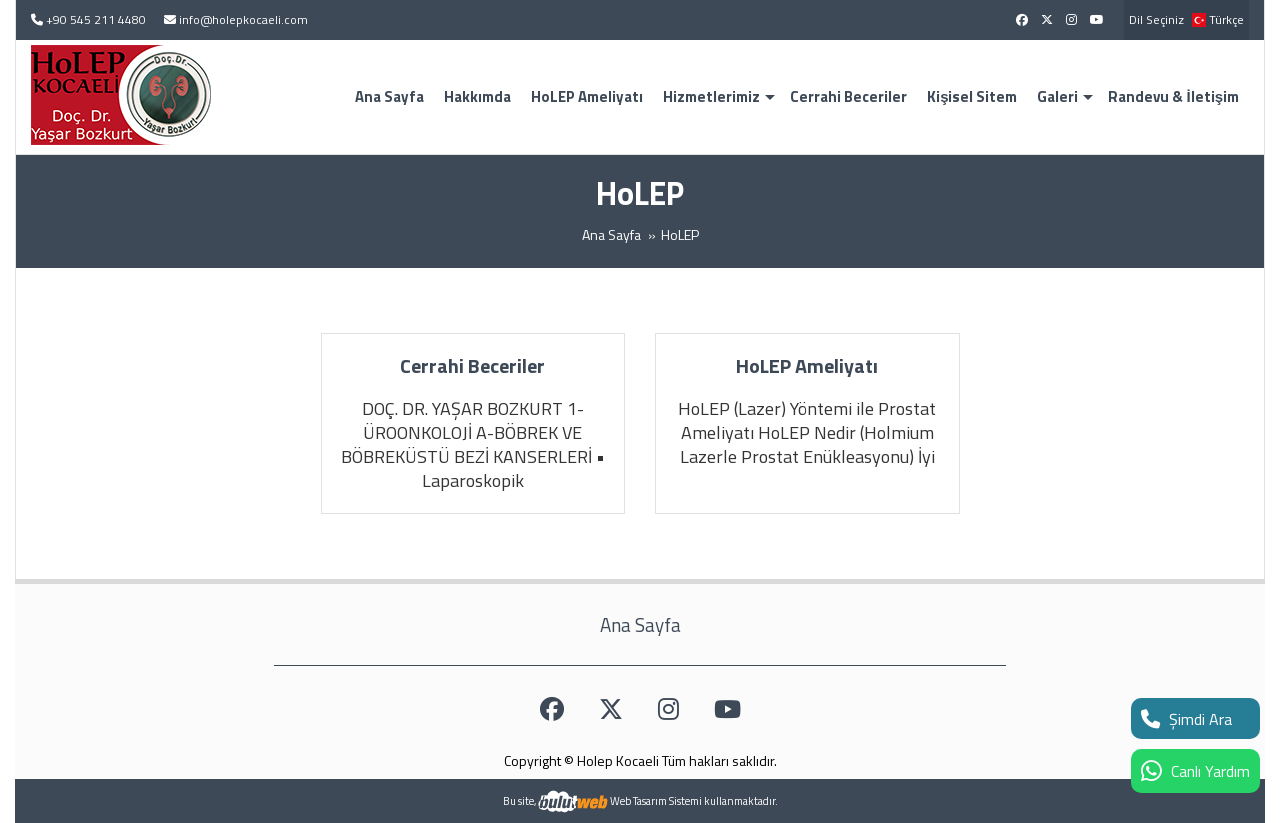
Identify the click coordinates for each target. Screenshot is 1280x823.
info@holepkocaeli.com (243, 19)
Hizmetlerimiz (711, 96)
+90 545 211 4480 (96, 19)
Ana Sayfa (389, 96)
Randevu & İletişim (1173, 96)
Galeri (1057, 96)
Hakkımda (477, 96)
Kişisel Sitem (972, 96)
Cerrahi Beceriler (848, 96)
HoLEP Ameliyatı (587, 96)
